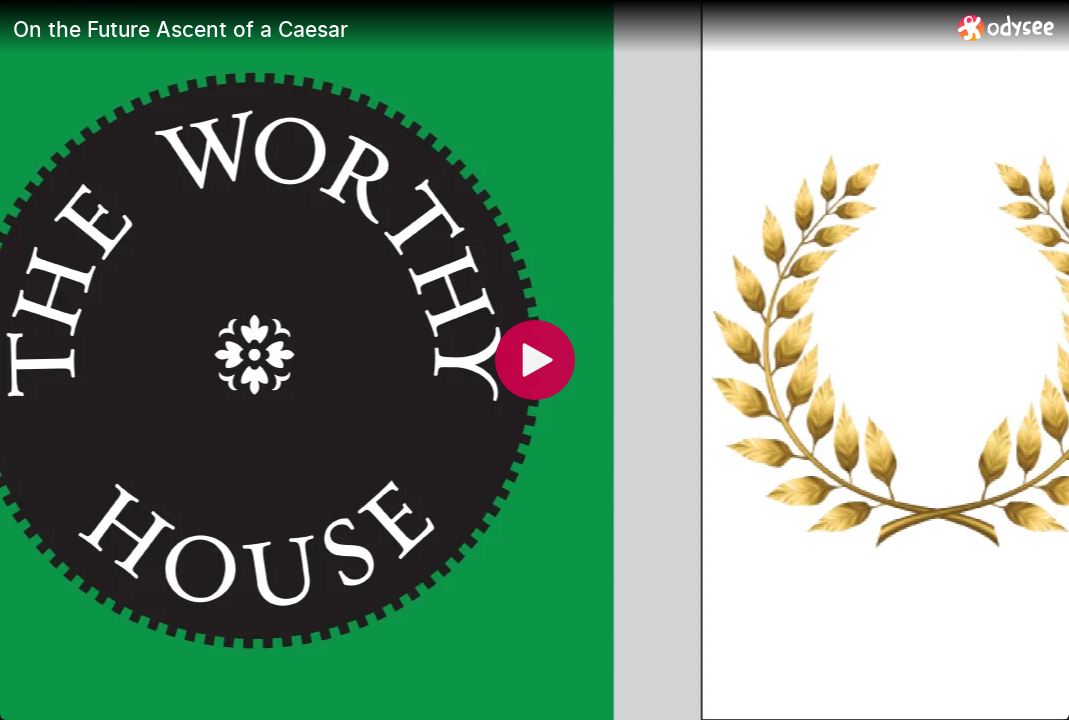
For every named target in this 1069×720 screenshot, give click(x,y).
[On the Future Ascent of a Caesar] (477, 29)
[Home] (1006, 27)
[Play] (535, 360)
